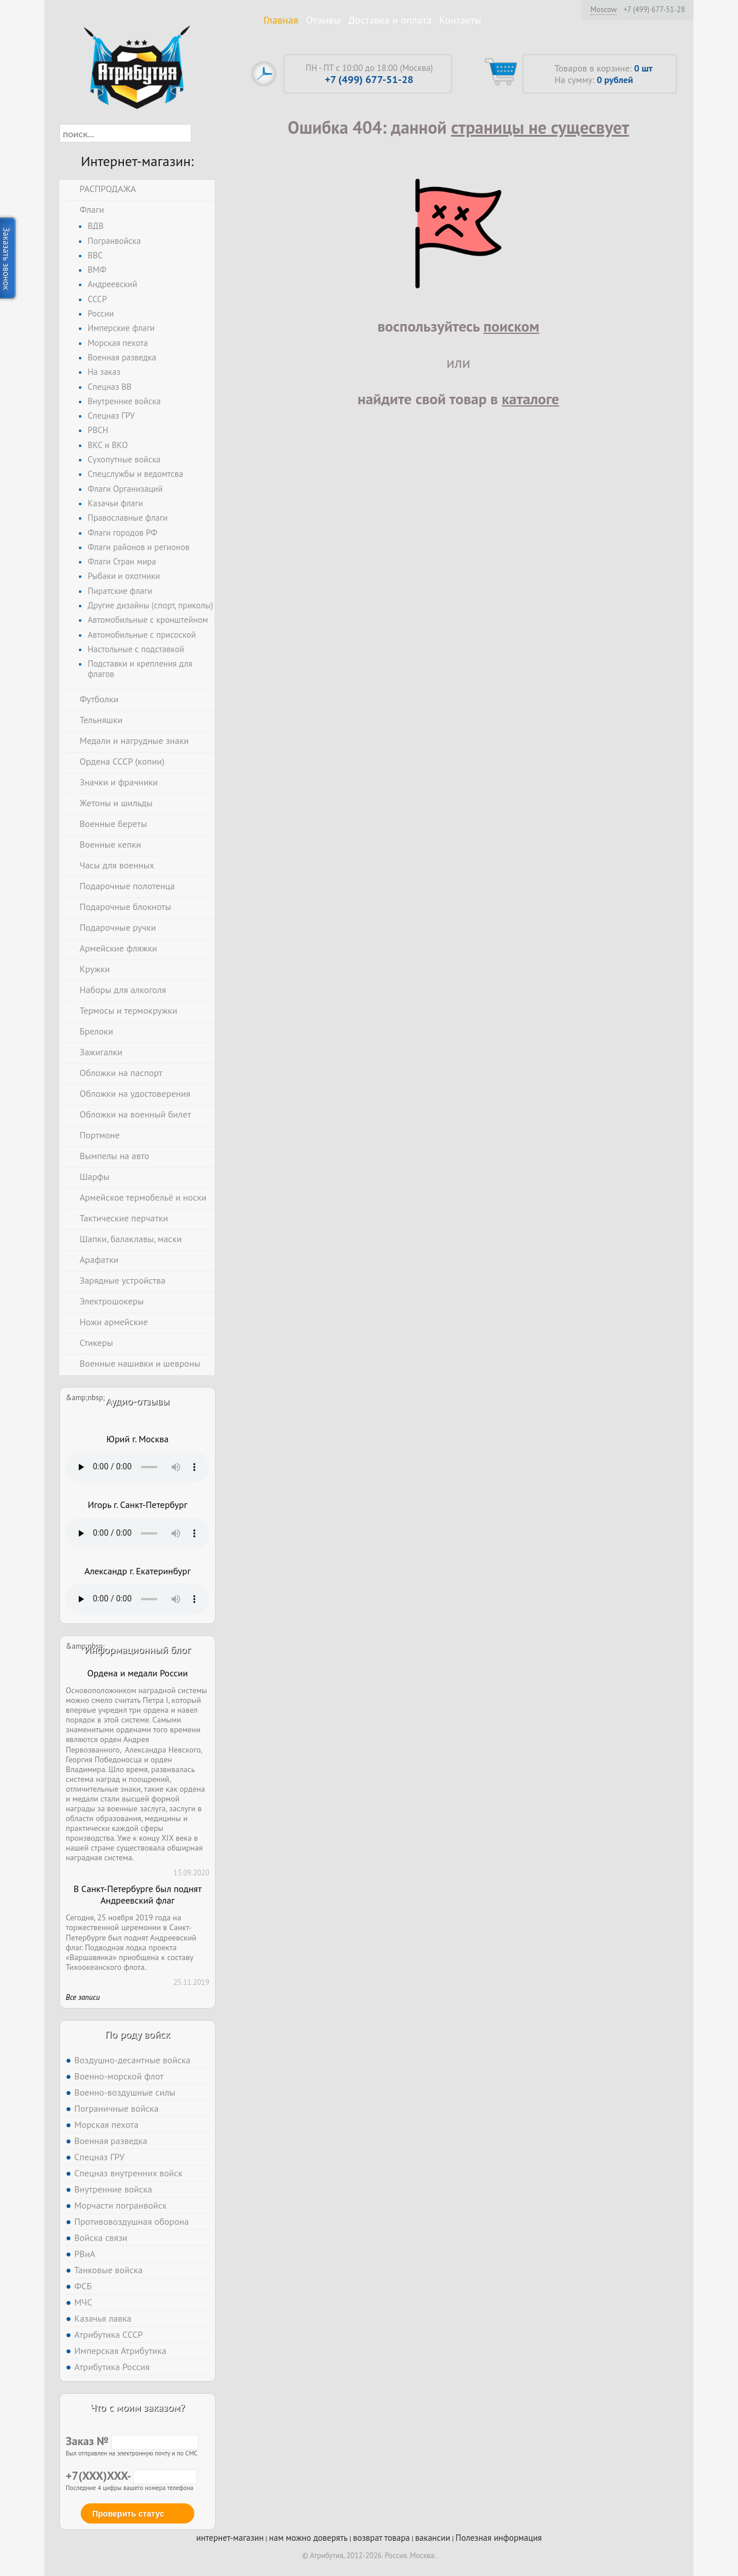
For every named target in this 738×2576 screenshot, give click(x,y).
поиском (511, 326)
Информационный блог (137, 1649)
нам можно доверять (308, 2537)
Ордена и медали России (137, 1673)
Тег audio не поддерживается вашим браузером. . (137, 1467)
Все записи (83, 1997)
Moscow (603, 9)
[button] (201, 133)
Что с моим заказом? (137, 2407)
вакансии (432, 2537)
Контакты (460, 20)
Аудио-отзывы (138, 1401)
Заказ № (132, 2441)
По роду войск (137, 2034)
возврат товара (381, 2537)
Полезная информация (498, 2537)
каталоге (530, 398)
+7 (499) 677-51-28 (654, 9)
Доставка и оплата (390, 20)
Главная (280, 20)
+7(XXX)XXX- (131, 2475)
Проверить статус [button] (128, 2513)
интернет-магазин (229, 2537)
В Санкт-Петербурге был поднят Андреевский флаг (137, 1894)
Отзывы (323, 20)
